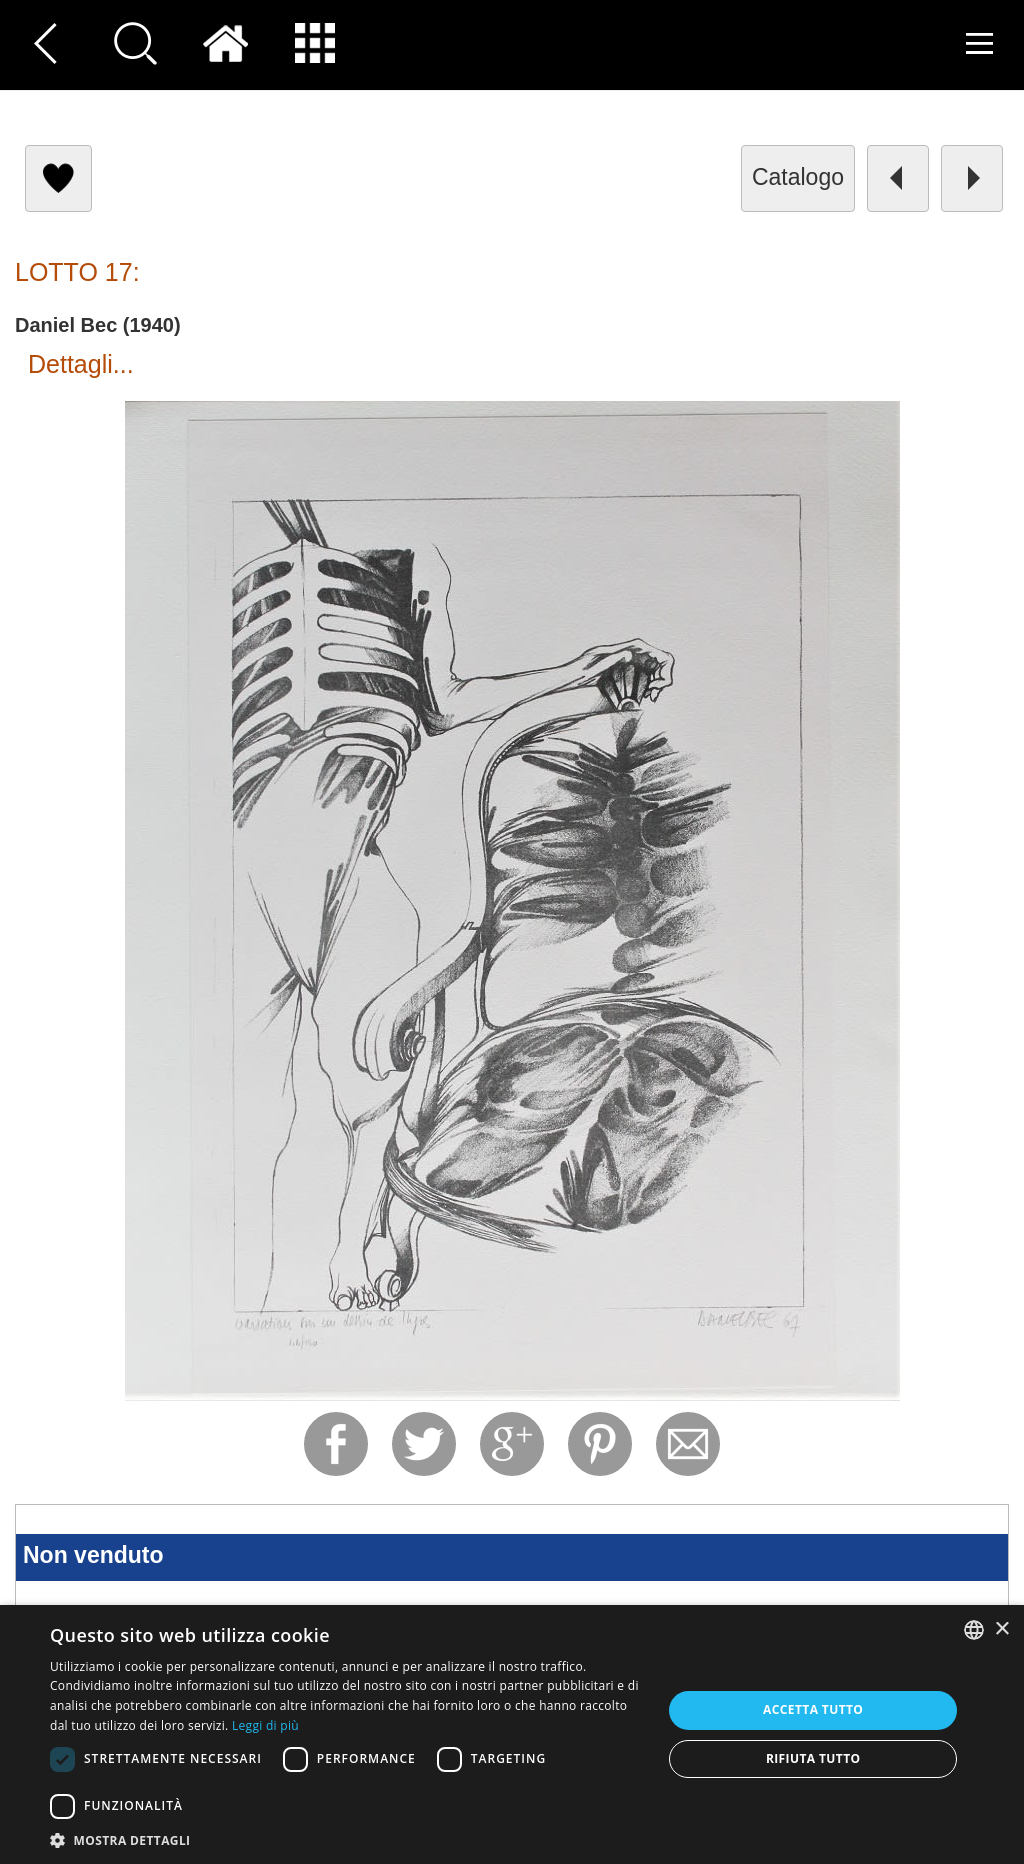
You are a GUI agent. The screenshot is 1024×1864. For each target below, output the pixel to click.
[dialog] (512, 1734)
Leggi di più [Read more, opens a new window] (265, 1725)
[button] (347, 1839)
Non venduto (93, 1555)
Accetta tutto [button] (813, 1709)
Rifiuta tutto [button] (813, 1758)
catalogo (798, 177)
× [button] (1001, 1629)
